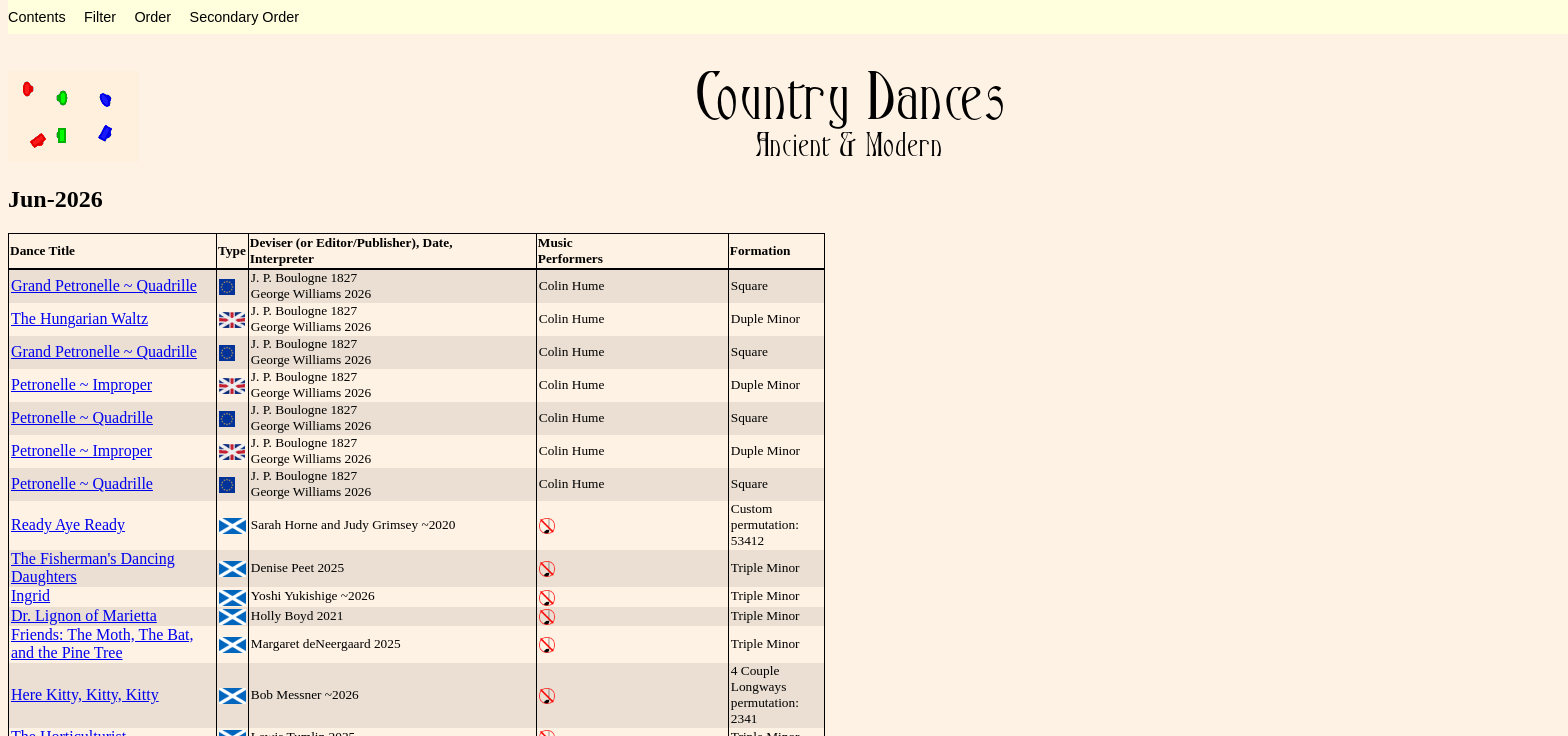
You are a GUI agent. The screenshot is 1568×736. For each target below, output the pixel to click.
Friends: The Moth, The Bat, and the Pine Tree (102, 643)
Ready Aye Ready (68, 524)
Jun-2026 (55, 199)
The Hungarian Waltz (79, 318)
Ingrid (30, 595)
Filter (100, 17)
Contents (37, 17)
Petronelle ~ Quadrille (82, 417)
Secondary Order (245, 17)
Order (152, 17)
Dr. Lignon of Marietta (84, 615)
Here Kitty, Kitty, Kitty (85, 694)
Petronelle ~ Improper (81, 384)
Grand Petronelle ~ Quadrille (104, 285)
